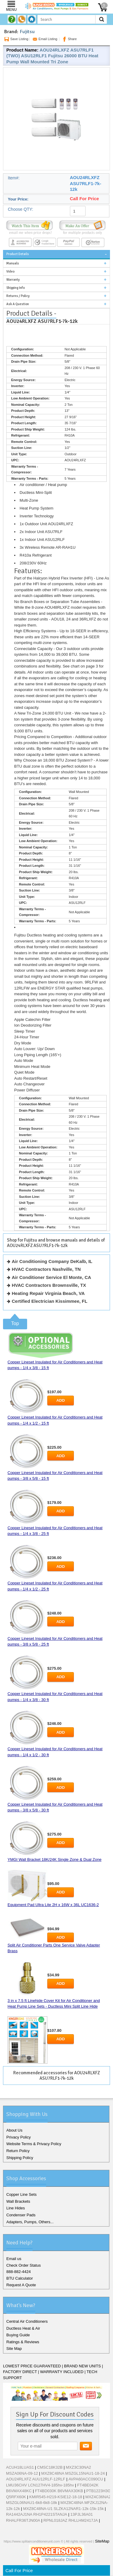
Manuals (12, 263)
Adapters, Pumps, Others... (30, 2222)
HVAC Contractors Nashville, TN (46, 1269)
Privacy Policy (18, 2137)
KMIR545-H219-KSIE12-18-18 (55, 2497)
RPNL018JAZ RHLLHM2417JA (70, 2520)
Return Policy (18, 2150)
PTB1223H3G (98, 2491)
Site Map (14, 2348)
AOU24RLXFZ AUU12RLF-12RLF (35, 2479)
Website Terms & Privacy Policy (33, 2144)
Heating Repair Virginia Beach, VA (48, 1293)
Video (10, 271)
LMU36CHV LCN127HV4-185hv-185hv (40, 2485)
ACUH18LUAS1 (20, 2467)
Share (69, 39)
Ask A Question (17, 304)
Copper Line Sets (21, 2194)
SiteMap (102, 2541)
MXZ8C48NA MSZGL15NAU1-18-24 (73, 2473)
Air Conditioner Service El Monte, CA (51, 1277)
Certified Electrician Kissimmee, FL (49, 1301)
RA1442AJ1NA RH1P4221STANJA (36, 2514)
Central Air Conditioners (27, 2321)
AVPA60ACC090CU (85, 2479)
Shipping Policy (19, 2157)
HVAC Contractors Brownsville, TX (49, 1285)
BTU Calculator (19, 2278)
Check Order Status (23, 2265)
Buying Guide (18, 2335)
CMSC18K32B (50, 2467)
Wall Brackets (18, 2201)
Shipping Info (15, 288)
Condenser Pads (21, 2215)
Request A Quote (21, 2285)
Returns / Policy (18, 296)
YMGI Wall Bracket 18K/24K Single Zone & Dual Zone (55, 1859)
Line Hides (15, 2208)
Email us (13, 2258)
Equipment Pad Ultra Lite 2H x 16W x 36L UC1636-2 (53, 1904)
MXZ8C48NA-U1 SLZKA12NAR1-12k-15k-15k (63, 2508)
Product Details (17, 254)
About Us (14, 2130)
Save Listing (15, 39)
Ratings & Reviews (22, 2342)
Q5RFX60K (16, 2497)
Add (60, 1400)
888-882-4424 (18, 2271)
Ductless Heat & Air (23, 2328)
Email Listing (44, 39)
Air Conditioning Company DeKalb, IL (52, 1261)
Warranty (13, 280)
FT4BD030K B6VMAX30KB (59, 2491)
